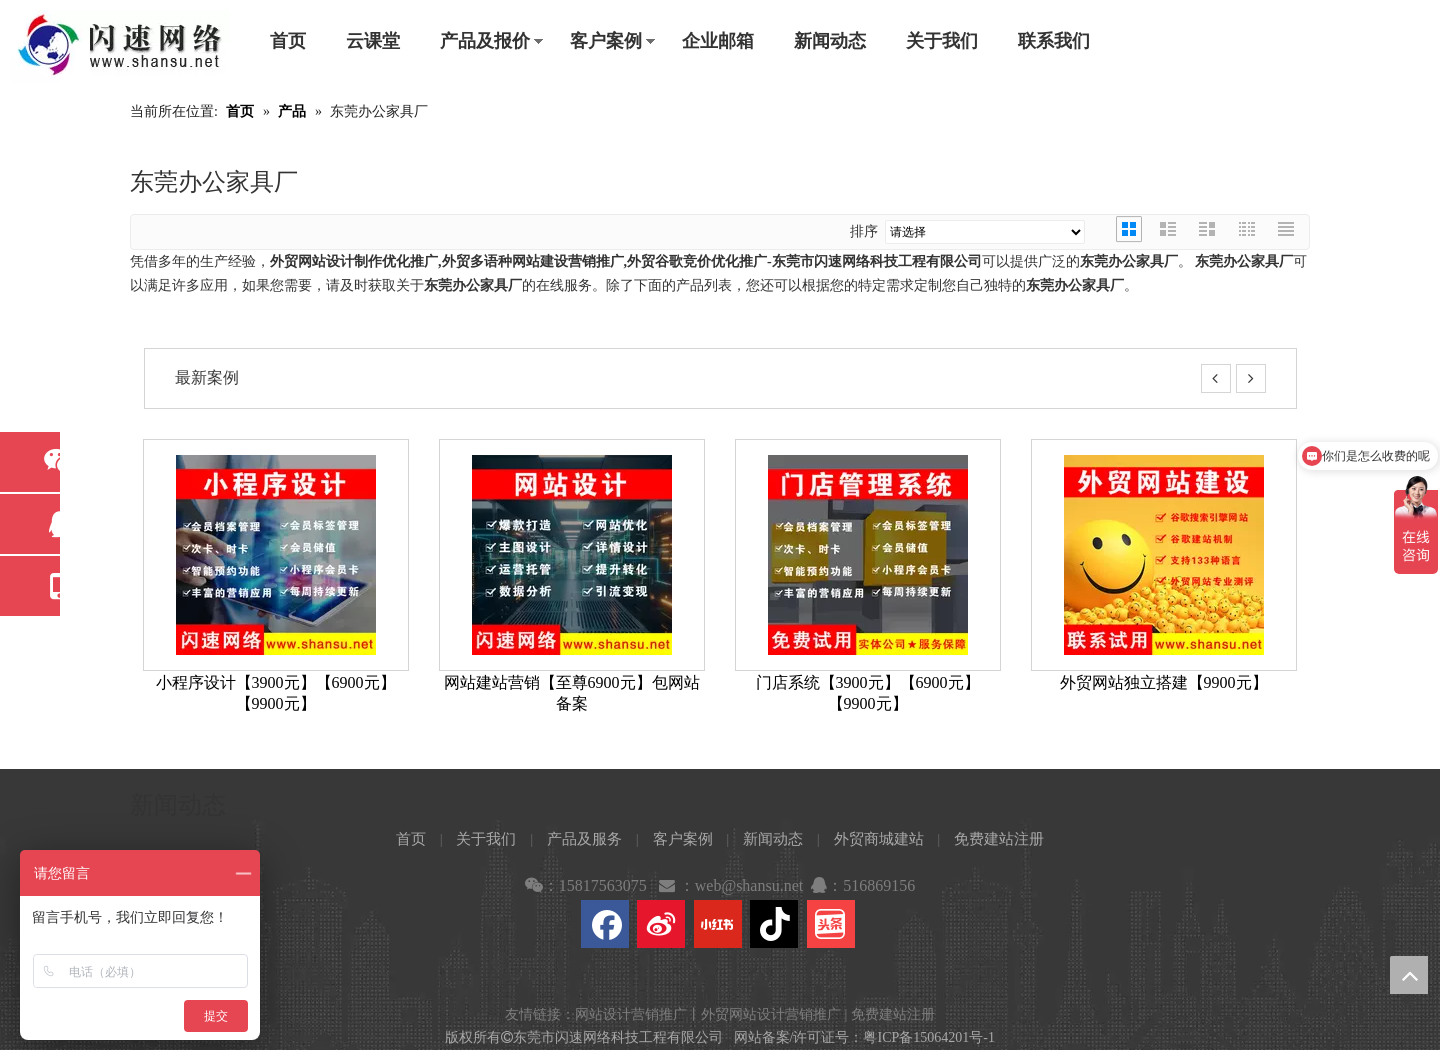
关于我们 (942, 41)
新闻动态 (830, 41)
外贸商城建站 (879, 839)
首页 (288, 41)
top (1409, 975)
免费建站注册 (999, 839)
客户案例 (606, 41)
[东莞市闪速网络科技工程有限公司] (120, 46)
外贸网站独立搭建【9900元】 (1164, 682)
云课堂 (373, 41)
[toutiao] (831, 924)
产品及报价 (485, 41)
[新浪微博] (661, 924)
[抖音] (774, 924)
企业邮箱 (718, 41)
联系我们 (1054, 41)
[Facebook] (605, 924)
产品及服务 (584, 839)
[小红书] (718, 924)
